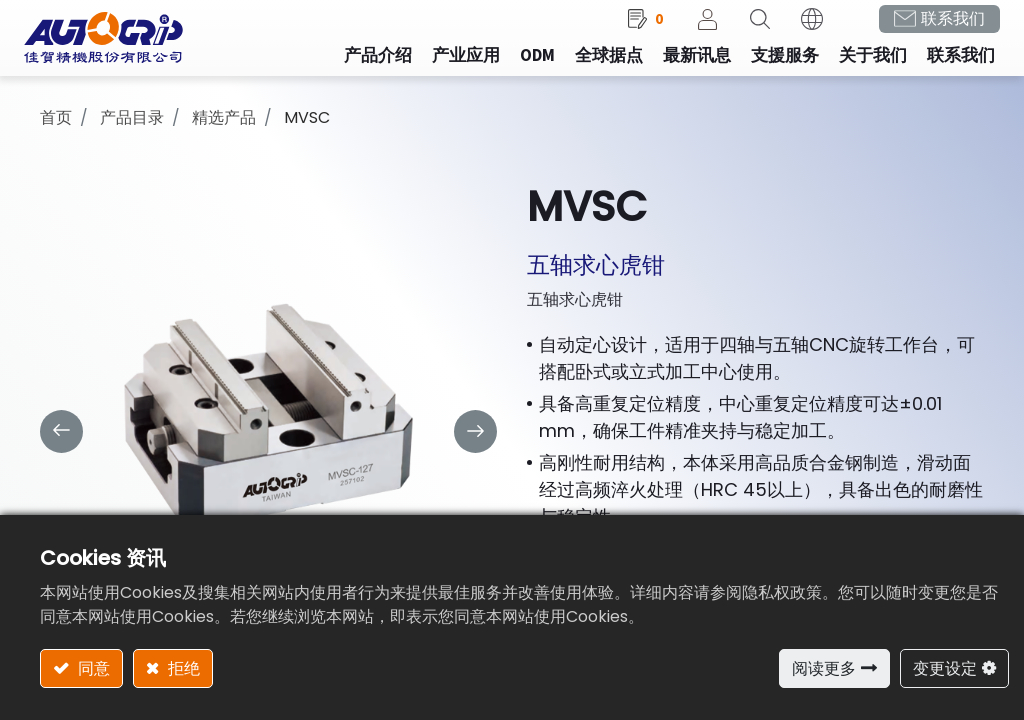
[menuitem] (450, 69)
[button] (744, 31)
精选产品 (224, 130)
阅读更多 (824, 668)
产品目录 (132, 130)
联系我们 (937, 30)
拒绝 (182, 668)
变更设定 (945, 668)
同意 (92, 668)
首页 (56, 130)
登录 (692, 31)
